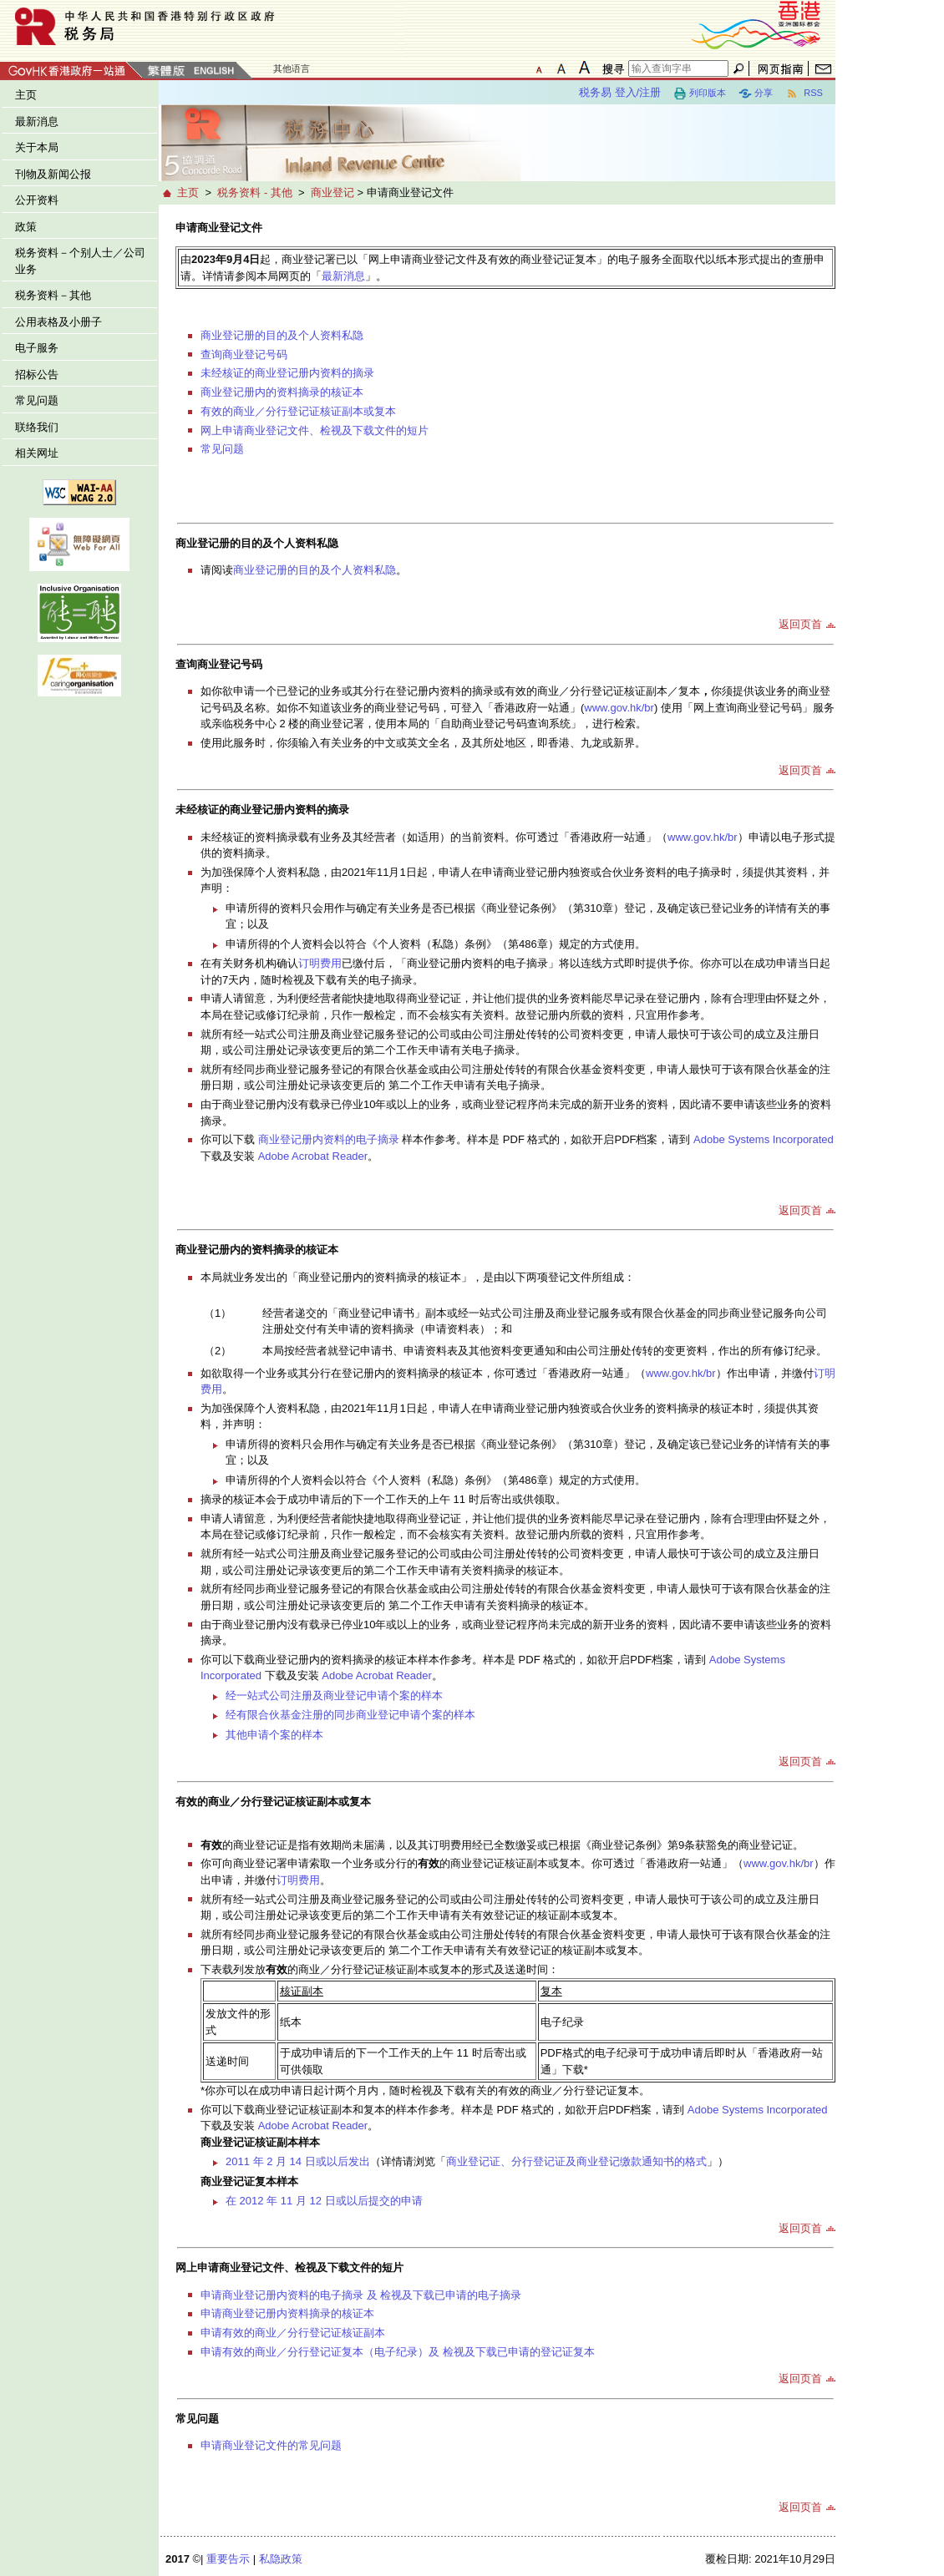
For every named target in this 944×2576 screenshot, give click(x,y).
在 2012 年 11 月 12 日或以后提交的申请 (324, 2200)
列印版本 (699, 93)
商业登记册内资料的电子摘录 (330, 1139)
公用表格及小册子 (58, 322)
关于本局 (36, 147)
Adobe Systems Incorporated (763, 1139)
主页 (26, 95)
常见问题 (36, 400)
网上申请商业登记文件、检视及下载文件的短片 (314, 430)
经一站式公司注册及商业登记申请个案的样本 (334, 1695)
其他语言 (291, 68)
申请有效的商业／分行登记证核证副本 (292, 2332)
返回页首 (800, 624)
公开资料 (36, 200)
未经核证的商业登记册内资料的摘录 (287, 373)
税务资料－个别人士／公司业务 (80, 261)
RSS (804, 93)
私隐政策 (280, 2559)
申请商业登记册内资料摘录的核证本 (287, 2313)
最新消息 (36, 121)
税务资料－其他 (53, 295)
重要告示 (228, 2559)
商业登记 (332, 192)
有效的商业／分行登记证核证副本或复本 (298, 411)
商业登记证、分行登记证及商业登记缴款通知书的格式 (576, 2161)
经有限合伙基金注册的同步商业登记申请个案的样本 (350, 1714)
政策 (26, 226)
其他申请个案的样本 (274, 1734)
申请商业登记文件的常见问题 (271, 2445)
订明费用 (320, 963)
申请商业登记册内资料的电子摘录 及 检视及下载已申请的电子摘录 (360, 2295)
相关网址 (36, 453)
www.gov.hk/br (619, 707)
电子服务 (36, 348)
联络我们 (36, 427)
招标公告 (36, 374)
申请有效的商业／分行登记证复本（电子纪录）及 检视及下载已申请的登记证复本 (397, 2352)
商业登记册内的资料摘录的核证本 (281, 392)
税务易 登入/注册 (620, 92)
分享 (755, 93)
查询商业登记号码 (243, 354)
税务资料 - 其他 (254, 192)
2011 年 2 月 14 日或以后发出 (298, 2161)
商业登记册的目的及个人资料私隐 (281, 335)
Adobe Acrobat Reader (313, 1156)
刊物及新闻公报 (53, 174)
